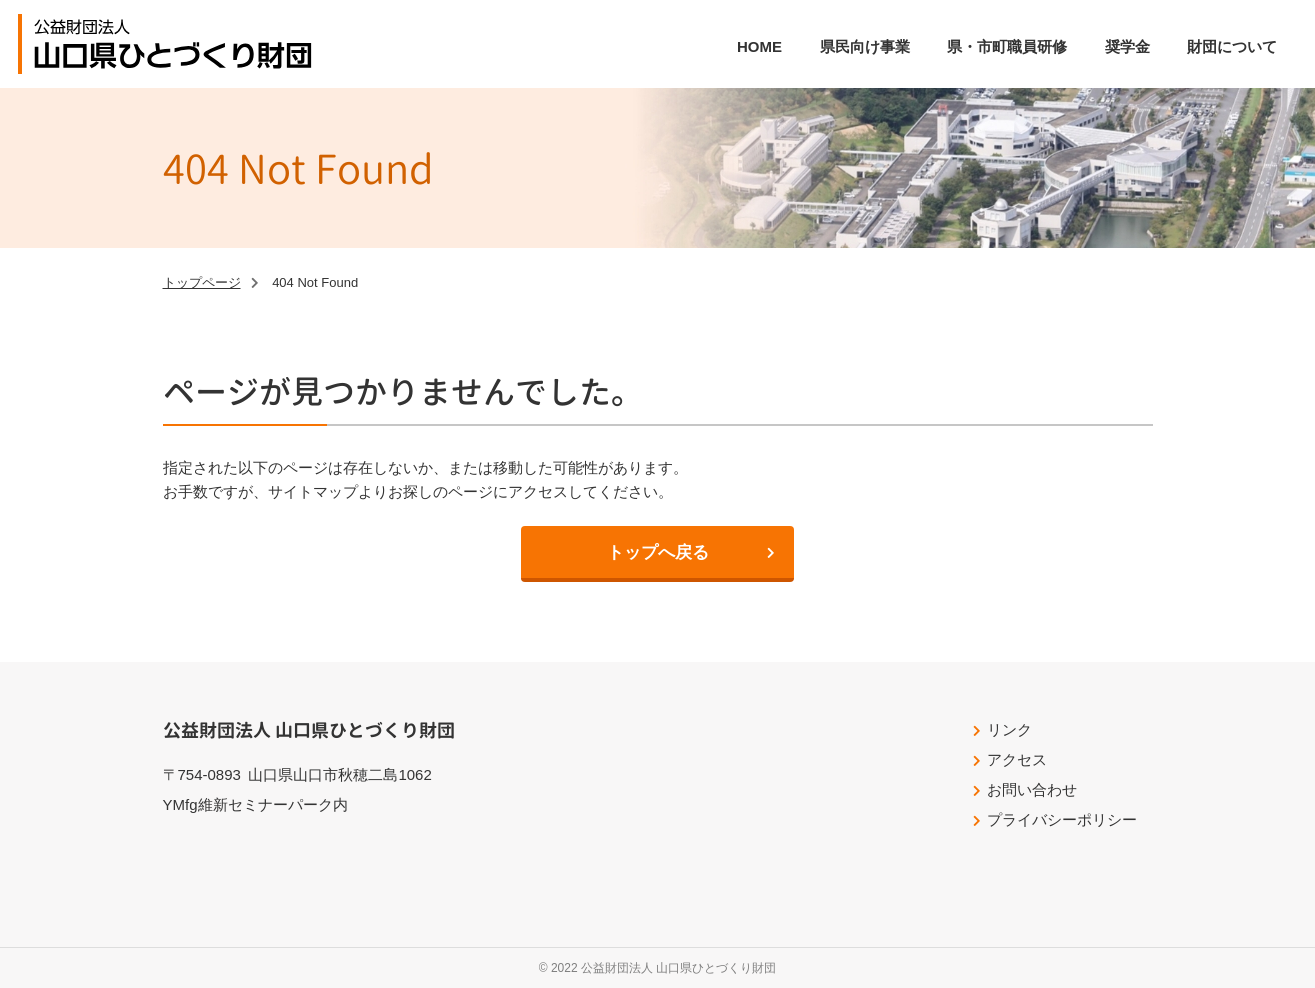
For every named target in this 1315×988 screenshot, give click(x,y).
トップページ (202, 282)
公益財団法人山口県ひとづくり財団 (173, 44)
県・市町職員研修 (1007, 46)
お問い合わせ (1032, 789)
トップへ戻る (658, 552)
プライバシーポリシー (1062, 819)
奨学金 (1127, 46)
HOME (759, 46)
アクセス (1017, 759)
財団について (1232, 46)
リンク (1009, 729)
